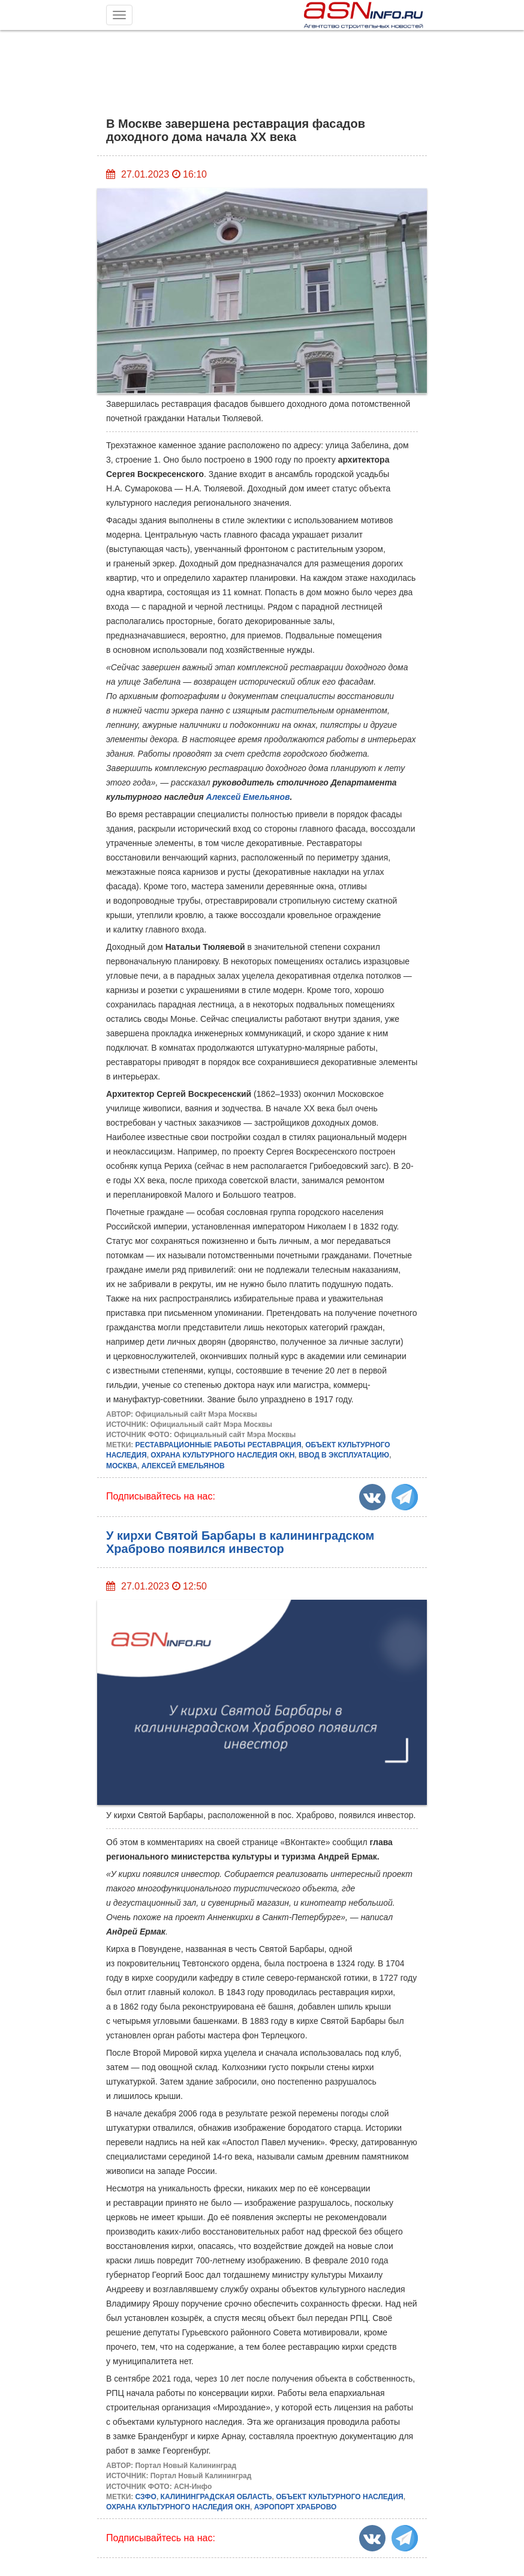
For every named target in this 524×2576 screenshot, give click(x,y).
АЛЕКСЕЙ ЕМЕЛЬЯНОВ (183, 1466)
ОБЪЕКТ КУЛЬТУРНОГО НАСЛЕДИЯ (339, 2497)
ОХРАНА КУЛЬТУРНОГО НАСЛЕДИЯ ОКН (222, 1455)
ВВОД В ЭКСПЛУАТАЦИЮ (344, 1455)
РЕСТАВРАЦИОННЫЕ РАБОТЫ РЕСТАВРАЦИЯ (218, 1445)
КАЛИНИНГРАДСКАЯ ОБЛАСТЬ (216, 2497)
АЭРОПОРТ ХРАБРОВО (295, 2507)
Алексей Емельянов (248, 797)
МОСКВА (121, 1466)
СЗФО (145, 2497)
